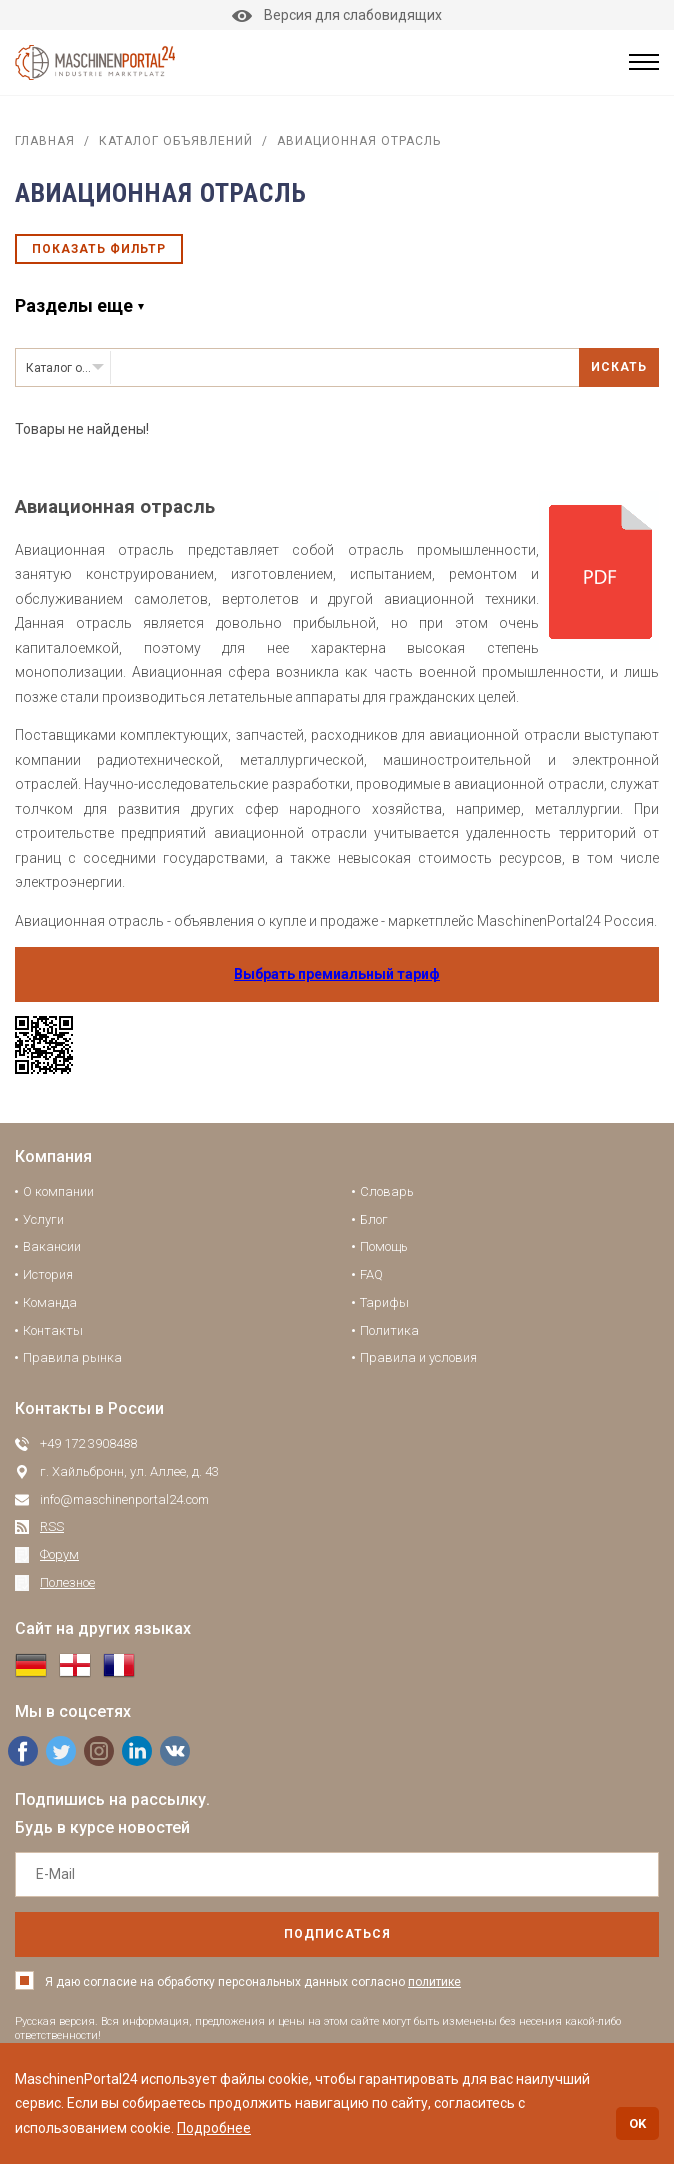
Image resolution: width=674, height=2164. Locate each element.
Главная (45, 141)
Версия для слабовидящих (337, 15)
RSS (52, 1526)
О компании (58, 1191)
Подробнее (214, 2128)
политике (434, 1982)
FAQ (371, 1274)
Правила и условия (418, 1357)
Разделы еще (74, 305)
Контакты (53, 1330)
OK (637, 2123)
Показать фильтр (99, 249)
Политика (389, 1330)
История (48, 1274)
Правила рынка (72, 1357)
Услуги (43, 1219)
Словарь (387, 1191)
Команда (50, 1302)
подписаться (337, 1934)
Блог (374, 1219)
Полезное (67, 1582)
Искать (619, 367)
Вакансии (52, 1246)
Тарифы (384, 1302)
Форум (59, 1554)
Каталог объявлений (176, 141)
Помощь (384, 1246)
